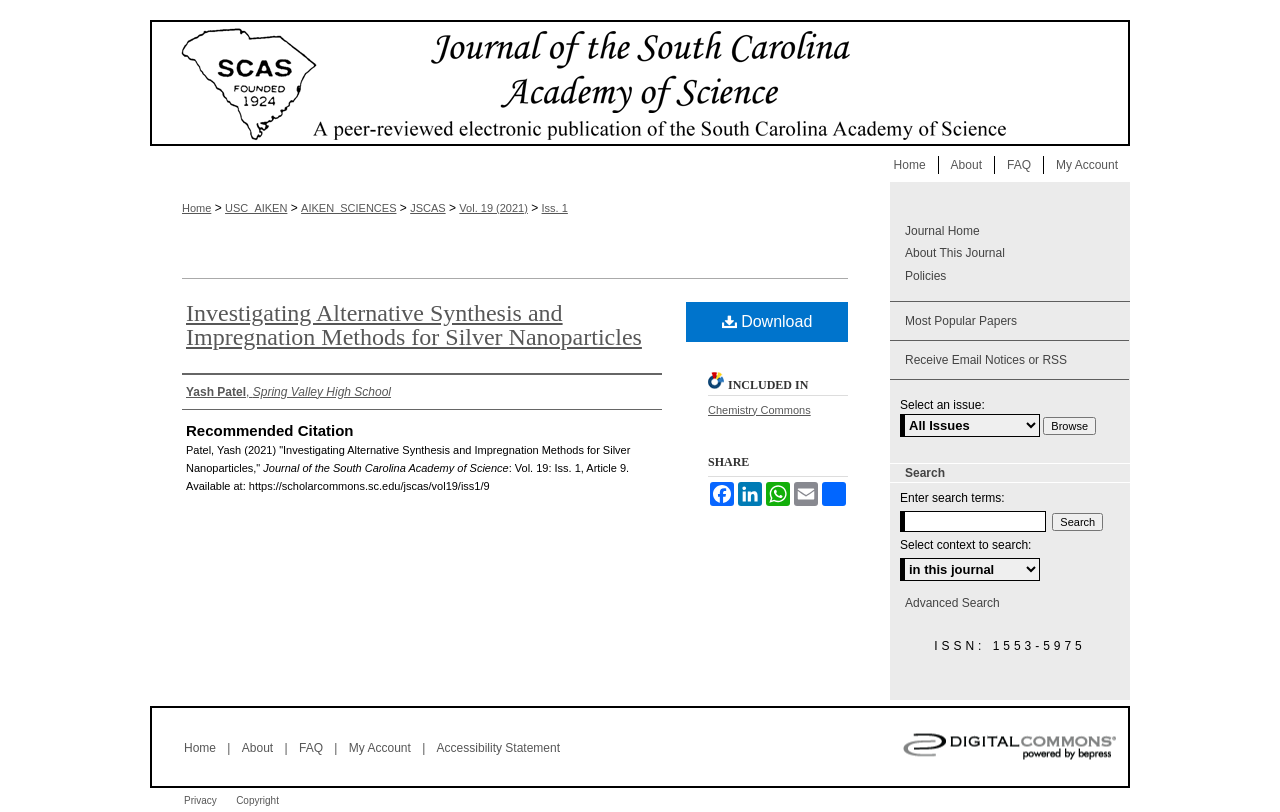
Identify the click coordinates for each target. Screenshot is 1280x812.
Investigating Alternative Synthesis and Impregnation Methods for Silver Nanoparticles (414, 325)
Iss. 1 (555, 208)
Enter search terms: (952, 498)
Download (767, 321)
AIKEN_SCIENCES (348, 208)
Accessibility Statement (498, 748)
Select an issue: (942, 405)
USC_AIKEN (256, 208)
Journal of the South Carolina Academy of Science (640, 83)
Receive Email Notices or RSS (986, 360)
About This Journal (955, 253)
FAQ (311, 748)
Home (196, 208)
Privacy (200, 800)
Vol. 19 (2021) (493, 208)
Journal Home (942, 231)
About (257, 748)
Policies (925, 276)
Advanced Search (952, 603)
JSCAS (427, 208)
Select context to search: (965, 545)
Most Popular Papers (961, 321)
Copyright (257, 800)
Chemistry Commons (759, 410)
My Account (380, 748)
